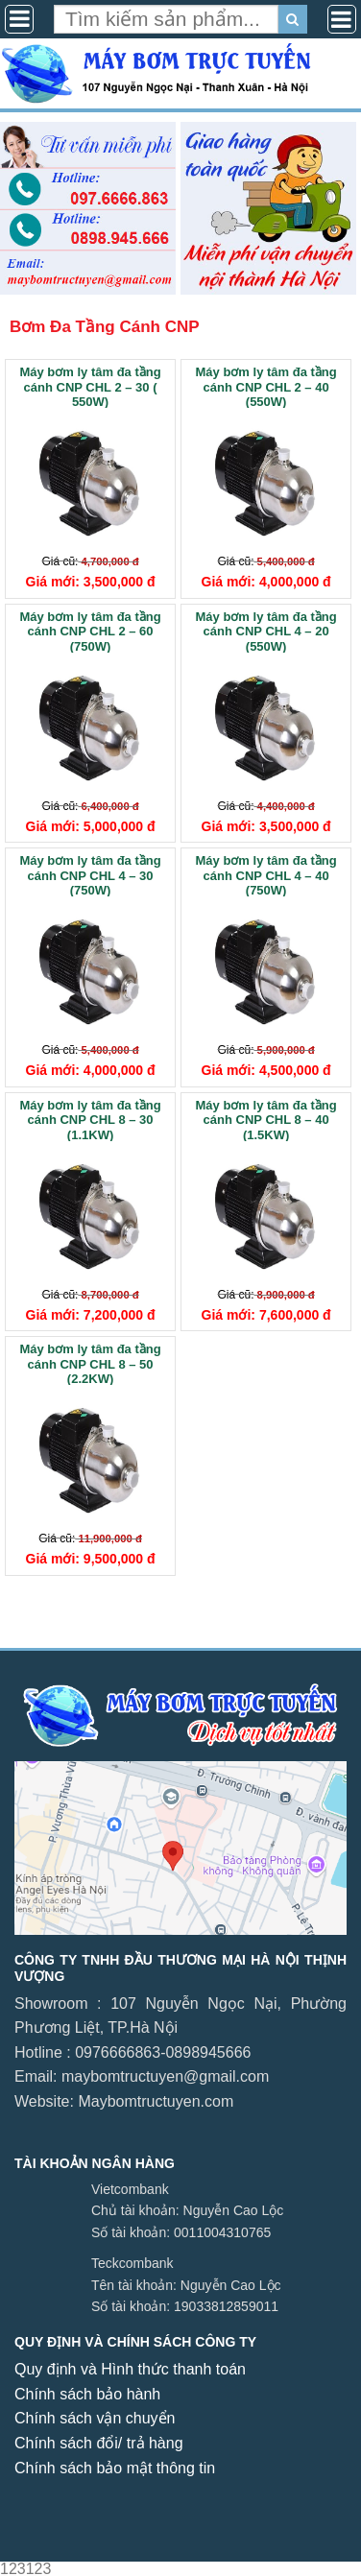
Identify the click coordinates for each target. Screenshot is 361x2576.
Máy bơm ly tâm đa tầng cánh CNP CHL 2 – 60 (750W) (89, 631)
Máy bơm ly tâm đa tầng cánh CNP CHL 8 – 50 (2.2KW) (89, 1363)
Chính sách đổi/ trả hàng (98, 2443)
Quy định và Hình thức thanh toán (130, 2369)
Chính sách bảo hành (87, 2394)
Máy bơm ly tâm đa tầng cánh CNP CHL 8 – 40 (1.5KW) (266, 1119)
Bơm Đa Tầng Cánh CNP (105, 327)
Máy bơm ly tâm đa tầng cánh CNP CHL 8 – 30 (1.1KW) (89, 1119)
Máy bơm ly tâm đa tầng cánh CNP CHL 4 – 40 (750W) (266, 874)
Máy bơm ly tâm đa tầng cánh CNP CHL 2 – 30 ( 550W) (89, 386)
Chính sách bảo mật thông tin (114, 2468)
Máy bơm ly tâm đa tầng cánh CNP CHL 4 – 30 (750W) (89, 874)
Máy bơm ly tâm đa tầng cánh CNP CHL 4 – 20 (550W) (266, 631)
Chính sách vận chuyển (94, 2418)
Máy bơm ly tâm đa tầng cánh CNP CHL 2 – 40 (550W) (266, 386)
